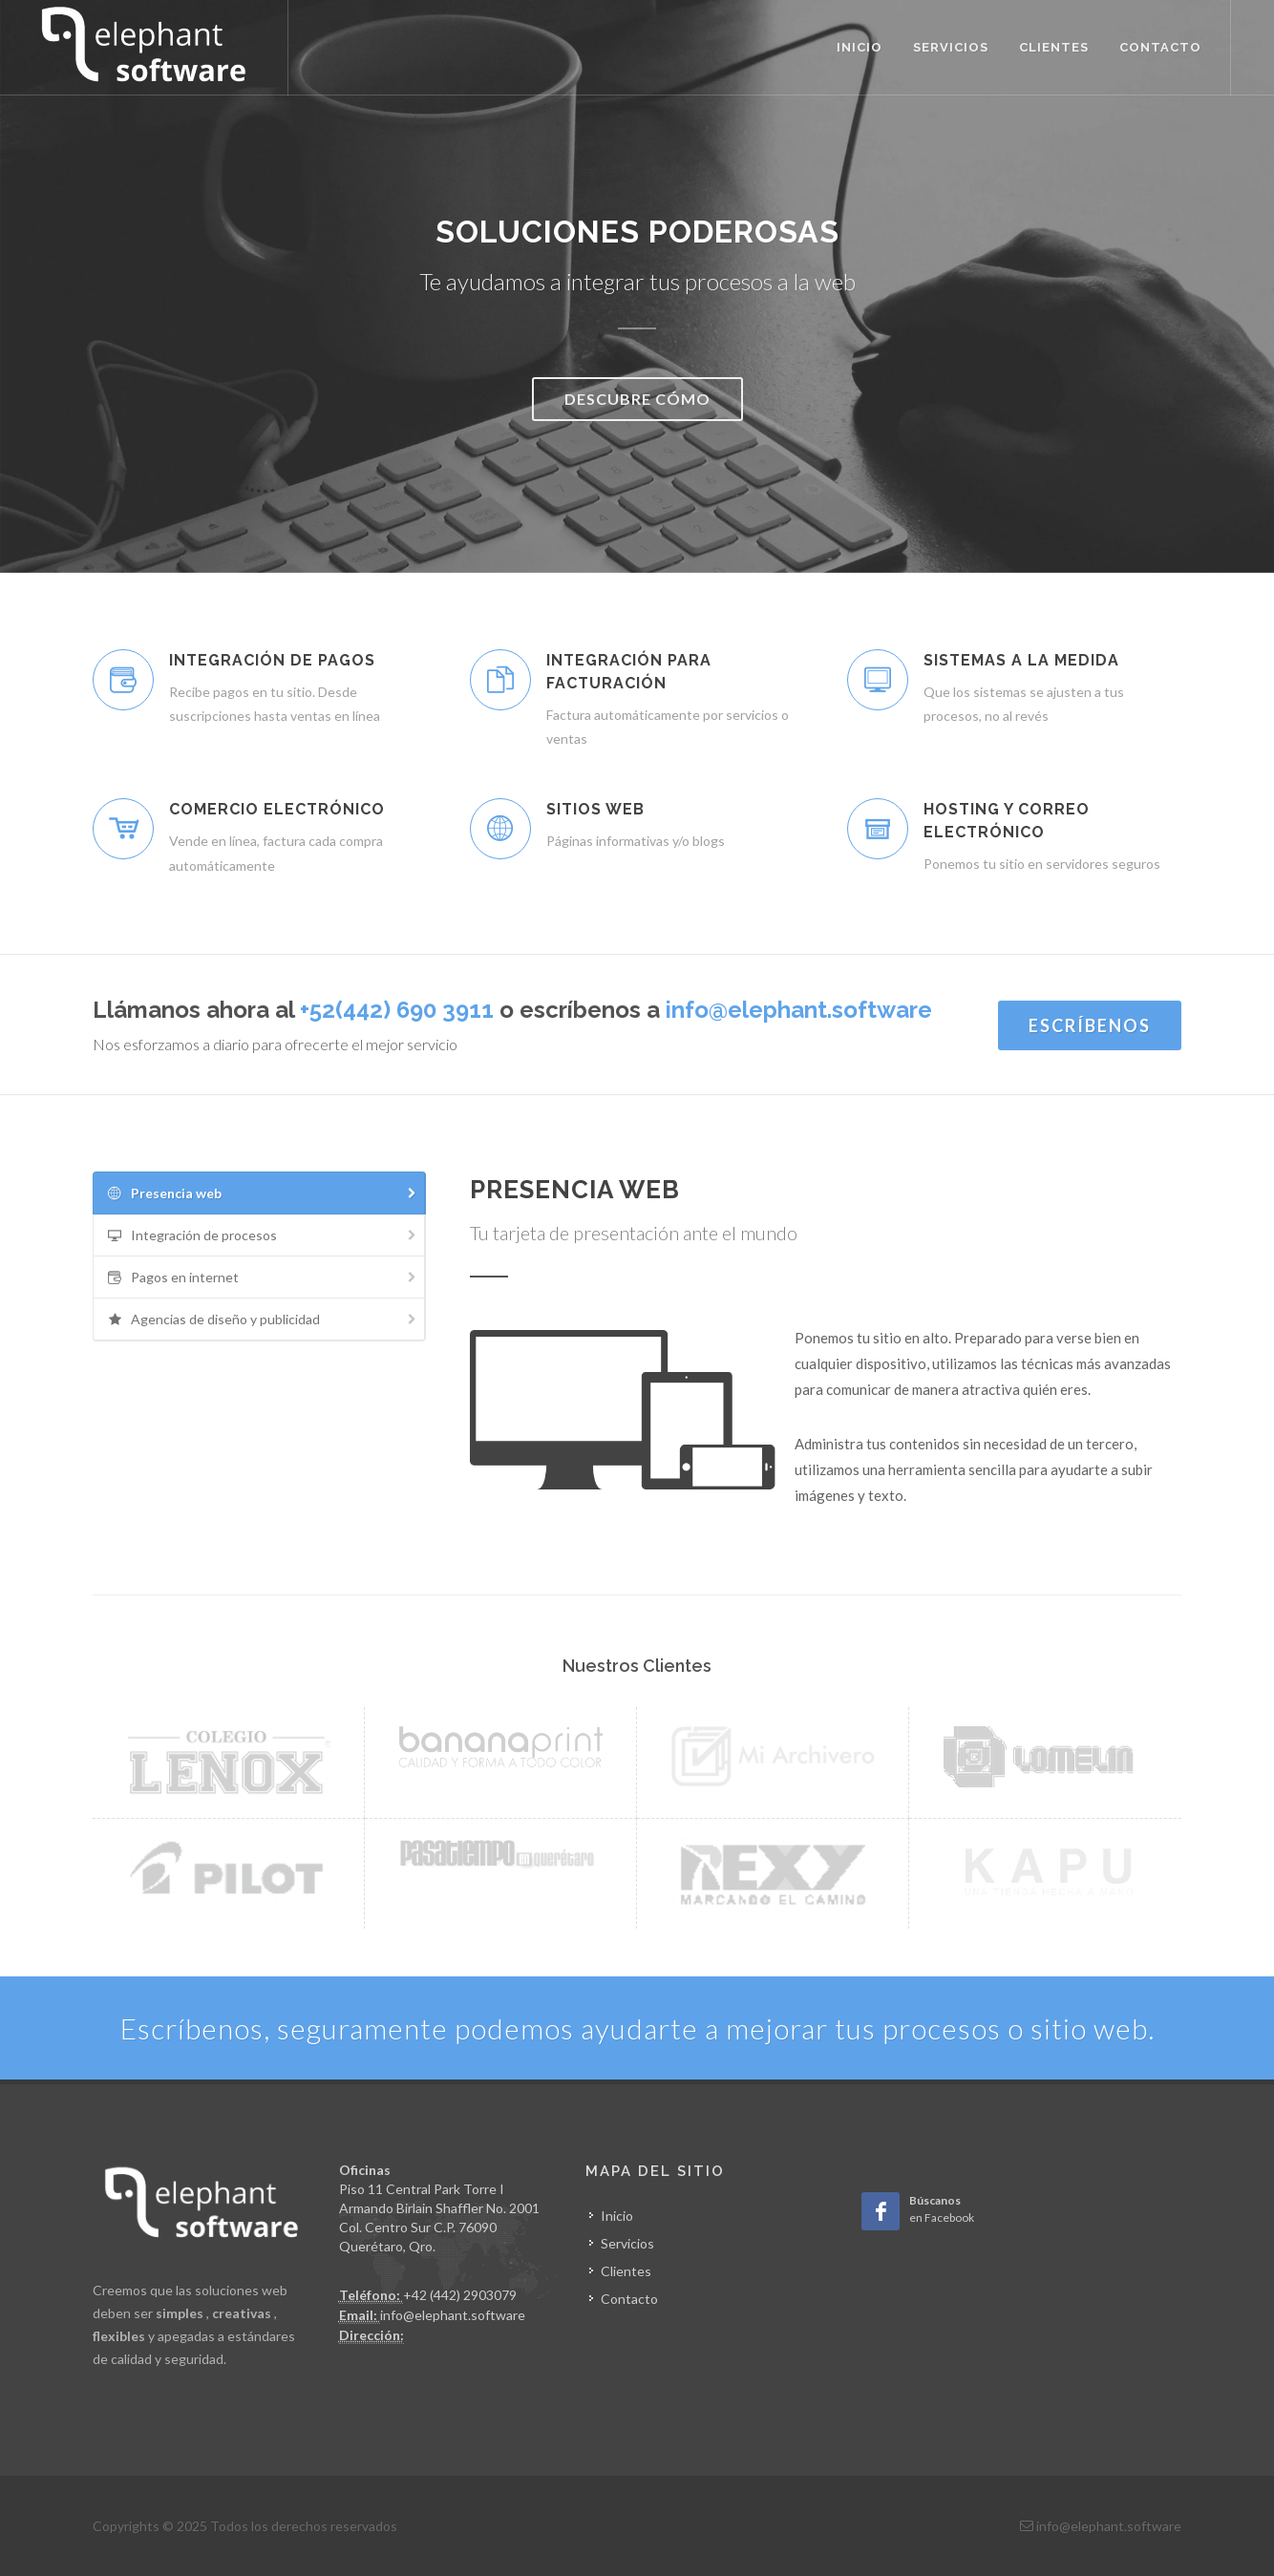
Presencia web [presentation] (262, 1194)
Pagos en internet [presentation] (262, 1278)
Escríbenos (1090, 1025)
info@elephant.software (799, 1010)
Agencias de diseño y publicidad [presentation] (262, 1320)
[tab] (259, 1193)
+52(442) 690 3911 (397, 1010)
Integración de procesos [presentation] (262, 1236)
